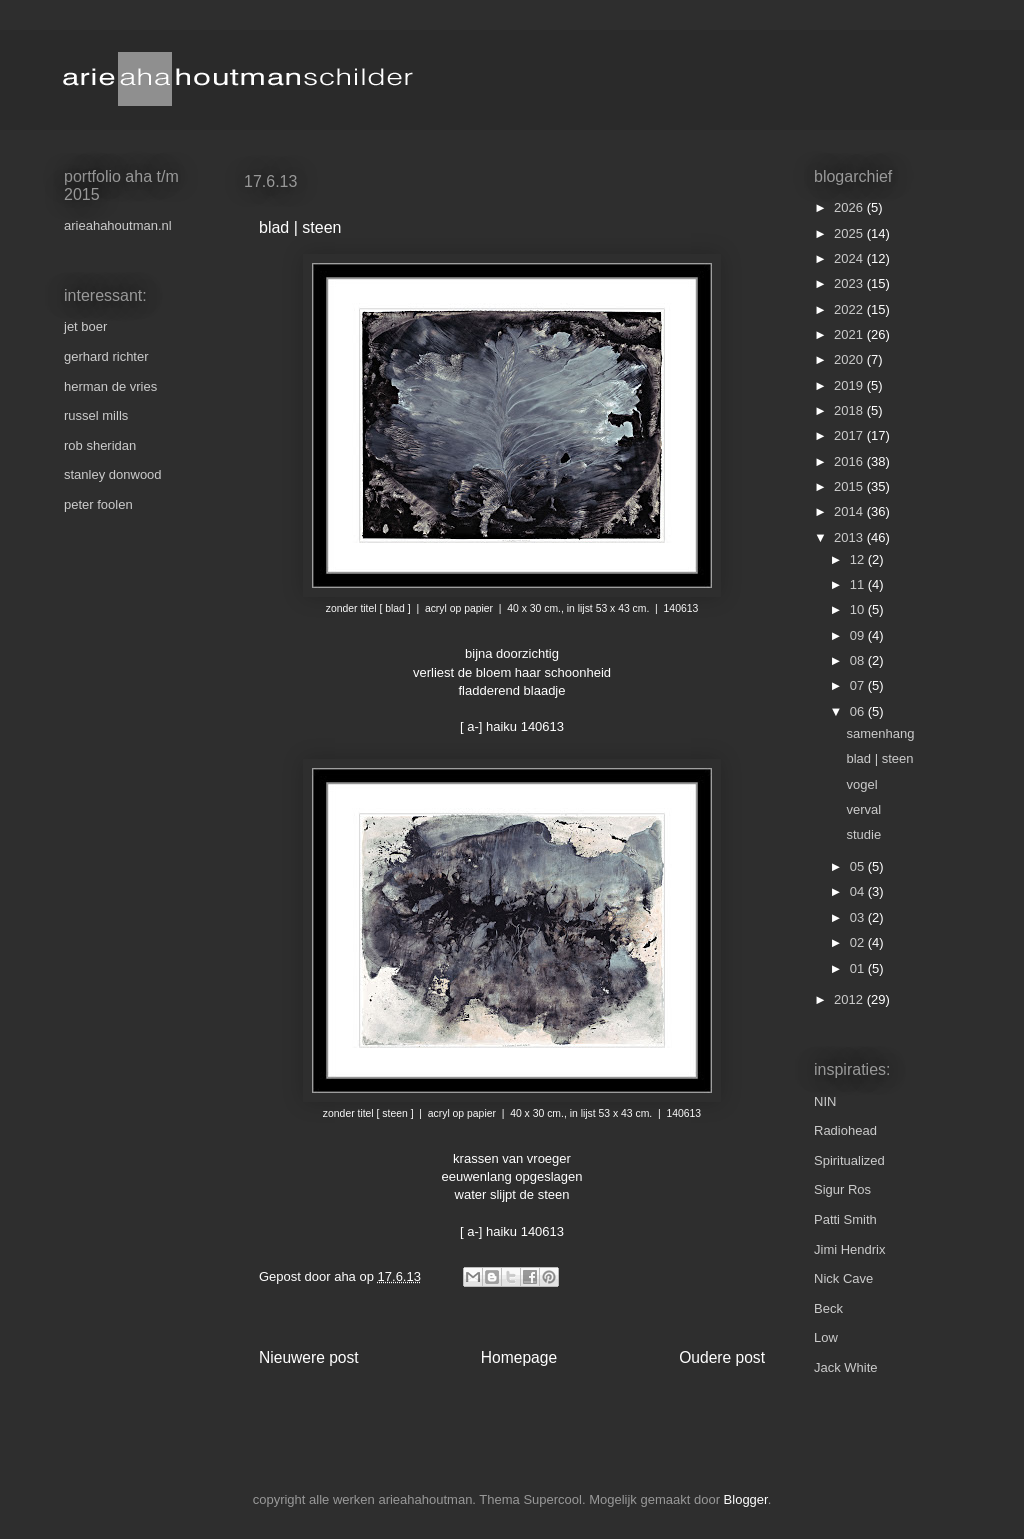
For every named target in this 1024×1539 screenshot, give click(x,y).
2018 (850, 410)
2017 (850, 435)
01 (859, 968)
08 (859, 660)
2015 (850, 486)
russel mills (96, 415)
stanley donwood (113, 474)
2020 (850, 359)
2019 (850, 385)
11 (859, 584)
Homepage (519, 1357)
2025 (850, 233)
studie (863, 834)
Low (826, 1337)
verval (863, 809)
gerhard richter (106, 356)
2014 (850, 511)
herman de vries (110, 386)
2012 (850, 999)
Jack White (846, 1367)
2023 (850, 283)
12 (859, 559)
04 (859, 891)
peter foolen (98, 504)
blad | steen (879, 758)
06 (859, 711)
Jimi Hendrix (850, 1249)
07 (859, 685)
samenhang (880, 733)
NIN (825, 1101)
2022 (850, 309)
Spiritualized (849, 1160)
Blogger (746, 1499)
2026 (850, 207)
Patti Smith (845, 1219)
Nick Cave (843, 1278)
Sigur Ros (842, 1189)
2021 (850, 334)
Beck (828, 1308)
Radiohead (845, 1130)
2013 (850, 537)
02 (859, 942)
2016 (850, 461)
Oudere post (722, 1357)
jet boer (85, 326)
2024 (850, 258)
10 (859, 609)
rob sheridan (100, 445)
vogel (861, 784)
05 (859, 866)
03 (859, 917)
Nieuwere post (309, 1357)
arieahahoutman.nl (118, 225)
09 (859, 635)
